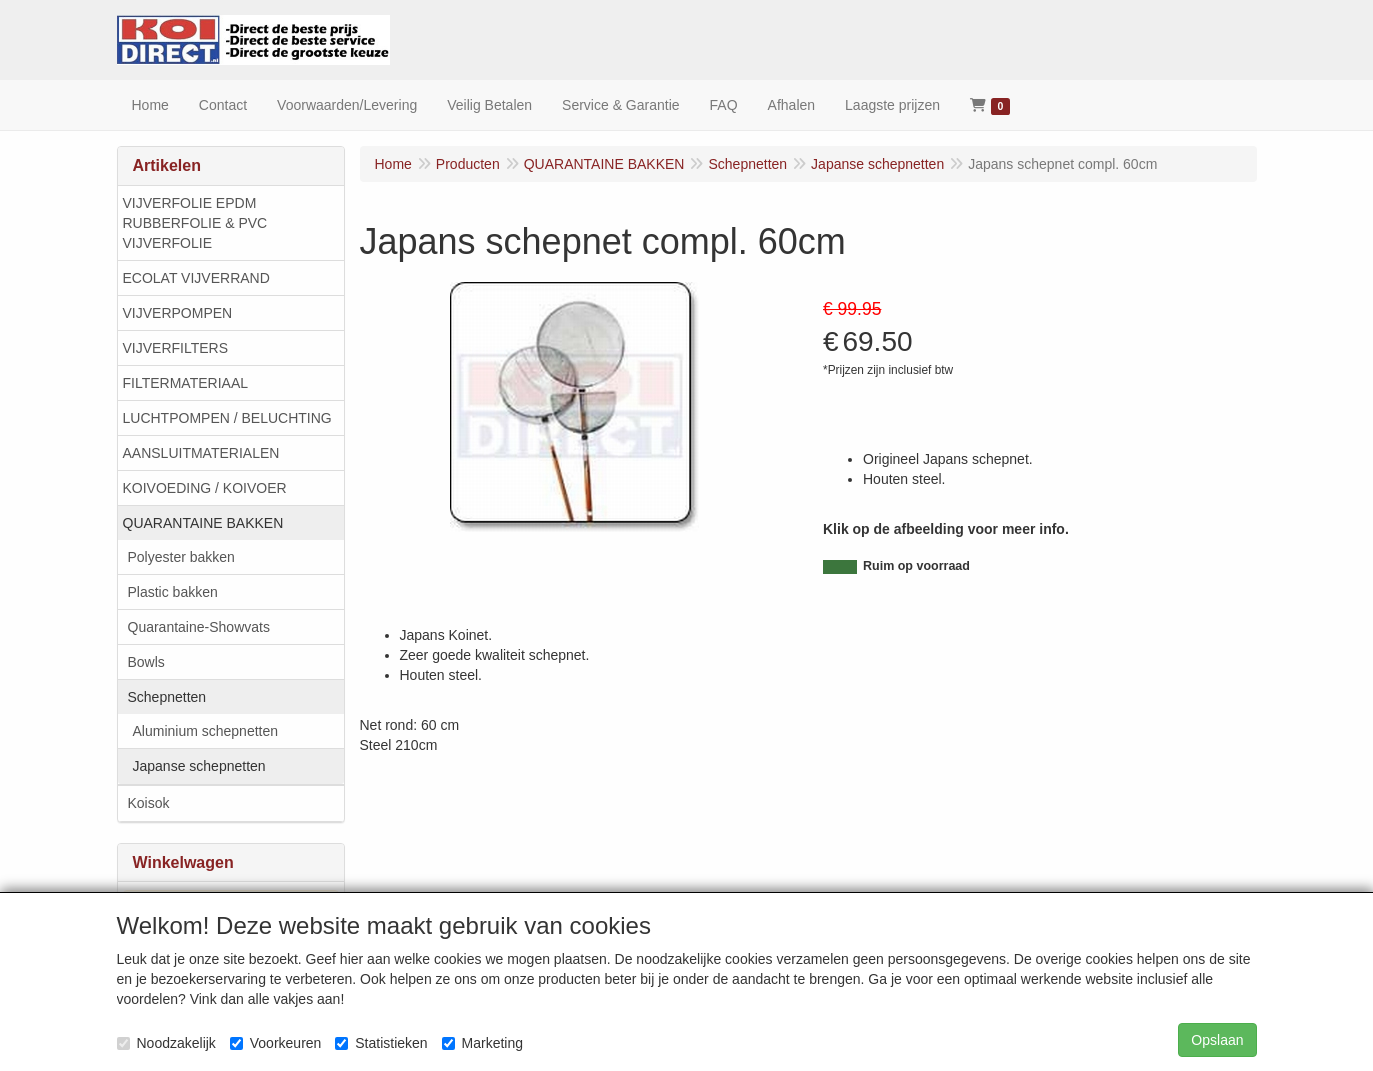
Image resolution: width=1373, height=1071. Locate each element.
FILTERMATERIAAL (186, 383)
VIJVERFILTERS (176, 348)
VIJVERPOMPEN (178, 313)
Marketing (482, 1043)
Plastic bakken (173, 592)
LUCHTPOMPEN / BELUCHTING (227, 418)
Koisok (149, 803)
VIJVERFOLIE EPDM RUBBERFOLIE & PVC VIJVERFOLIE (195, 223)
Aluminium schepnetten (206, 731)
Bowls (146, 662)
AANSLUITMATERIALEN (201, 453)
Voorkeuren (276, 1043)
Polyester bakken (181, 557)
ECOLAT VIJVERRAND (196, 278)
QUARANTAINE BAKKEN (203, 523)
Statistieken (381, 1043)
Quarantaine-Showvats (199, 627)
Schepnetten (167, 697)
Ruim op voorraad (916, 566)
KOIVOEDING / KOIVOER (205, 488)
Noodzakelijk (166, 1043)
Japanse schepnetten (199, 766)
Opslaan (1217, 1040)
